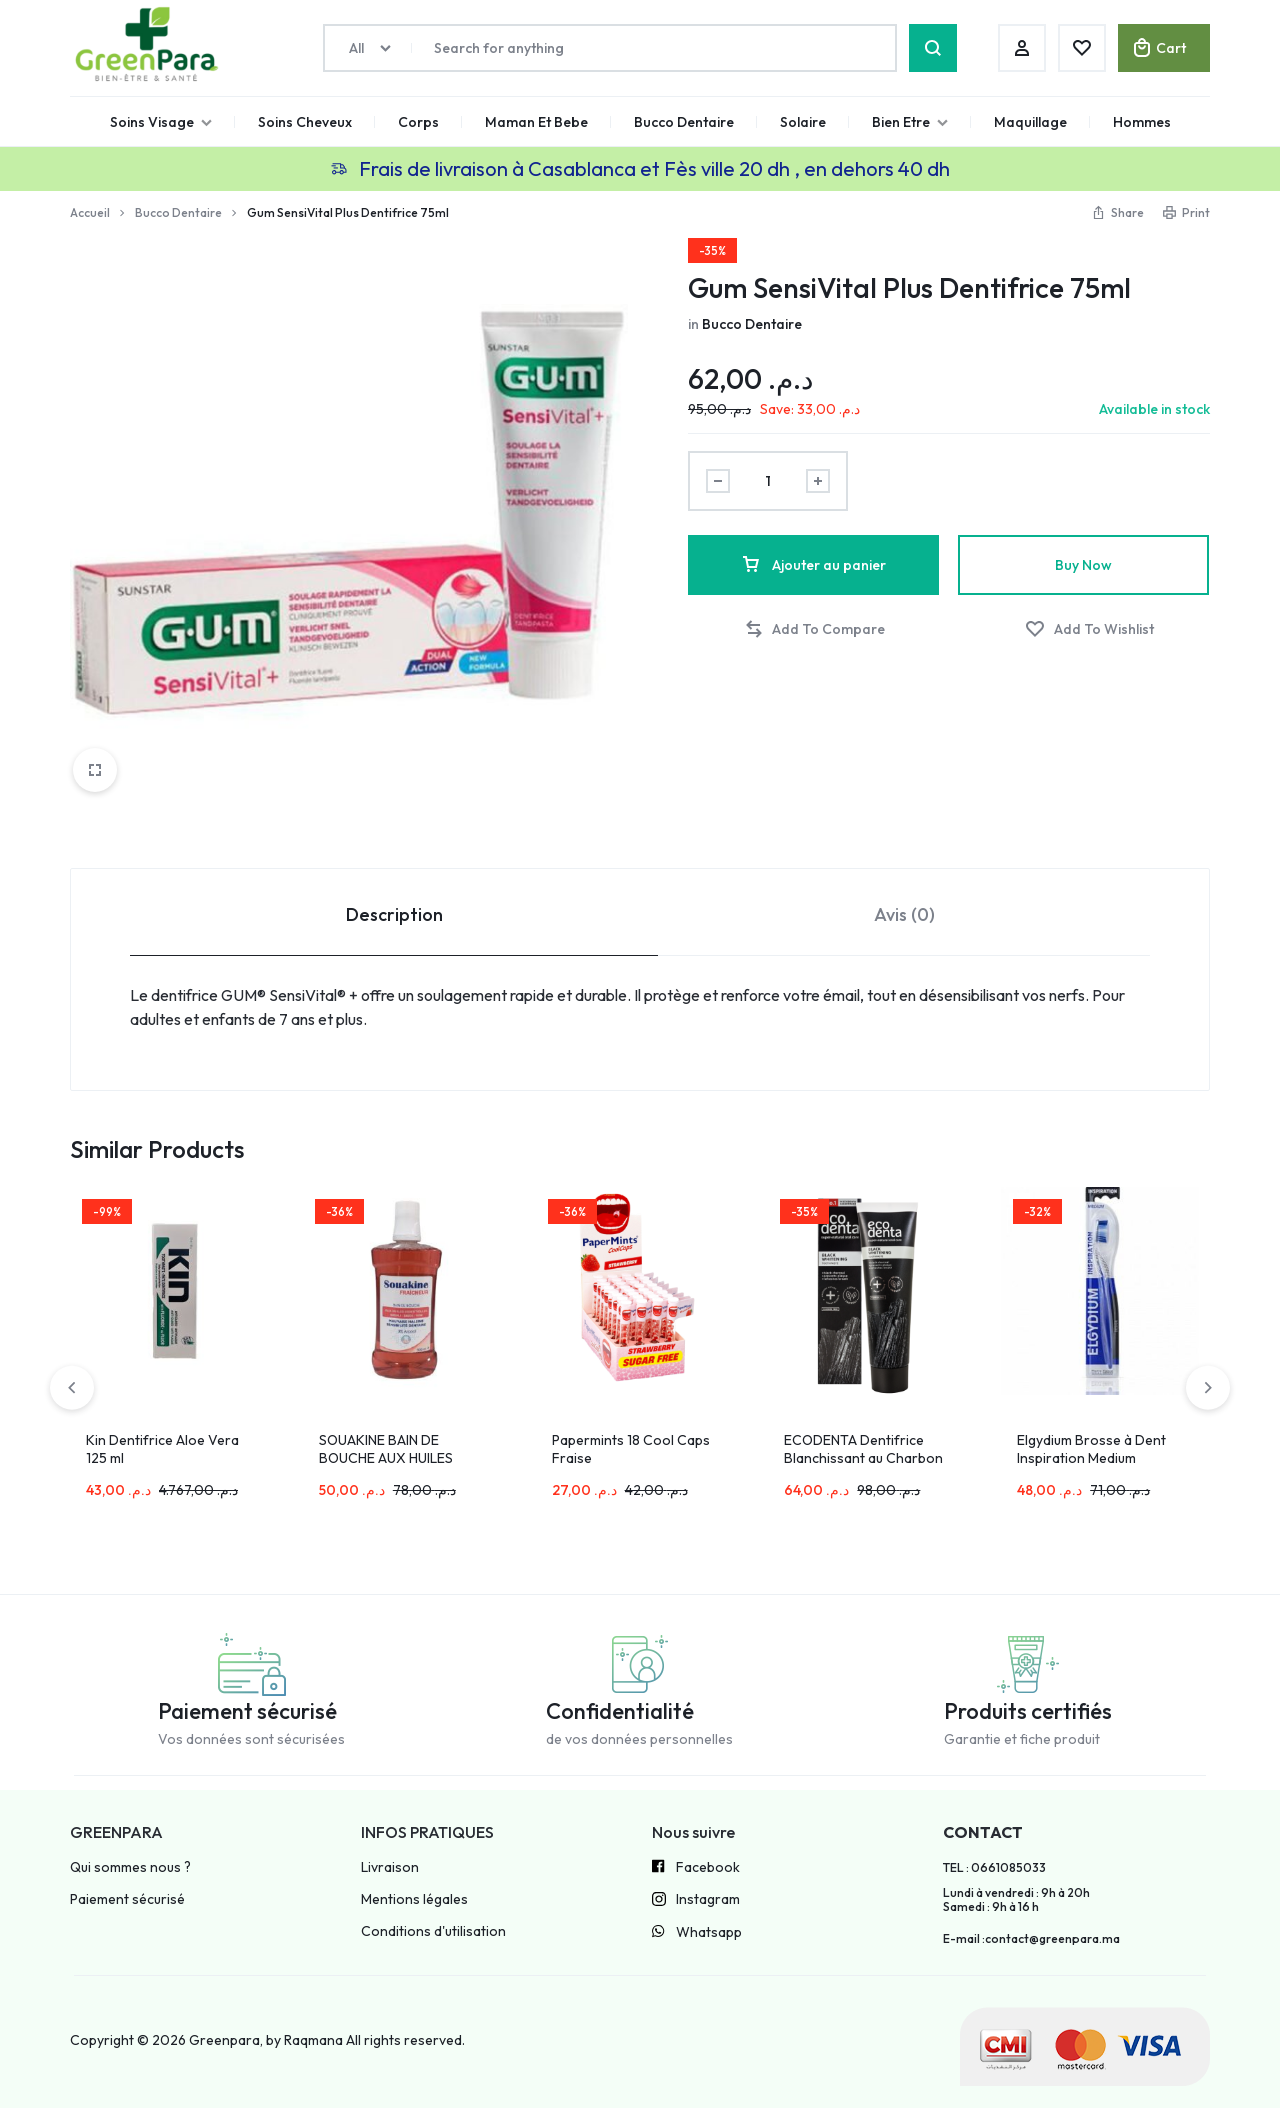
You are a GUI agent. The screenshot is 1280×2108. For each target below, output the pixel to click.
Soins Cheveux (305, 122)
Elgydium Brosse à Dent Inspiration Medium (1091, 1449)
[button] (814, 629)
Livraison (390, 1867)
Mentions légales (414, 1899)
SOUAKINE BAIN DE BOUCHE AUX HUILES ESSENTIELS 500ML (386, 1458)
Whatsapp (697, 1933)
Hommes (1142, 122)
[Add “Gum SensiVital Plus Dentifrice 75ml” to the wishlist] (1089, 629)
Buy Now (1083, 565)
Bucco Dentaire (684, 122)
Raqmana (313, 2040)
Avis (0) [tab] (904, 914)
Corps (418, 122)
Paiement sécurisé (127, 1899)
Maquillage (1030, 122)
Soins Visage (161, 122)
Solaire (803, 122)
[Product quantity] (768, 481)
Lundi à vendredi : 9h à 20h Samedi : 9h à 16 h (1016, 1900)
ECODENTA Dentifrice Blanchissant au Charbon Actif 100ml (863, 1458)
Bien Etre (910, 122)
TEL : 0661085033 (994, 1868)
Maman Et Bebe (536, 122)
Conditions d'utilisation (433, 1931)
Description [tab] (394, 914)
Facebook (696, 1868)
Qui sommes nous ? (130, 1867)
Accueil (90, 212)
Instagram (696, 1901)
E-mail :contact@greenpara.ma (1031, 1939)
